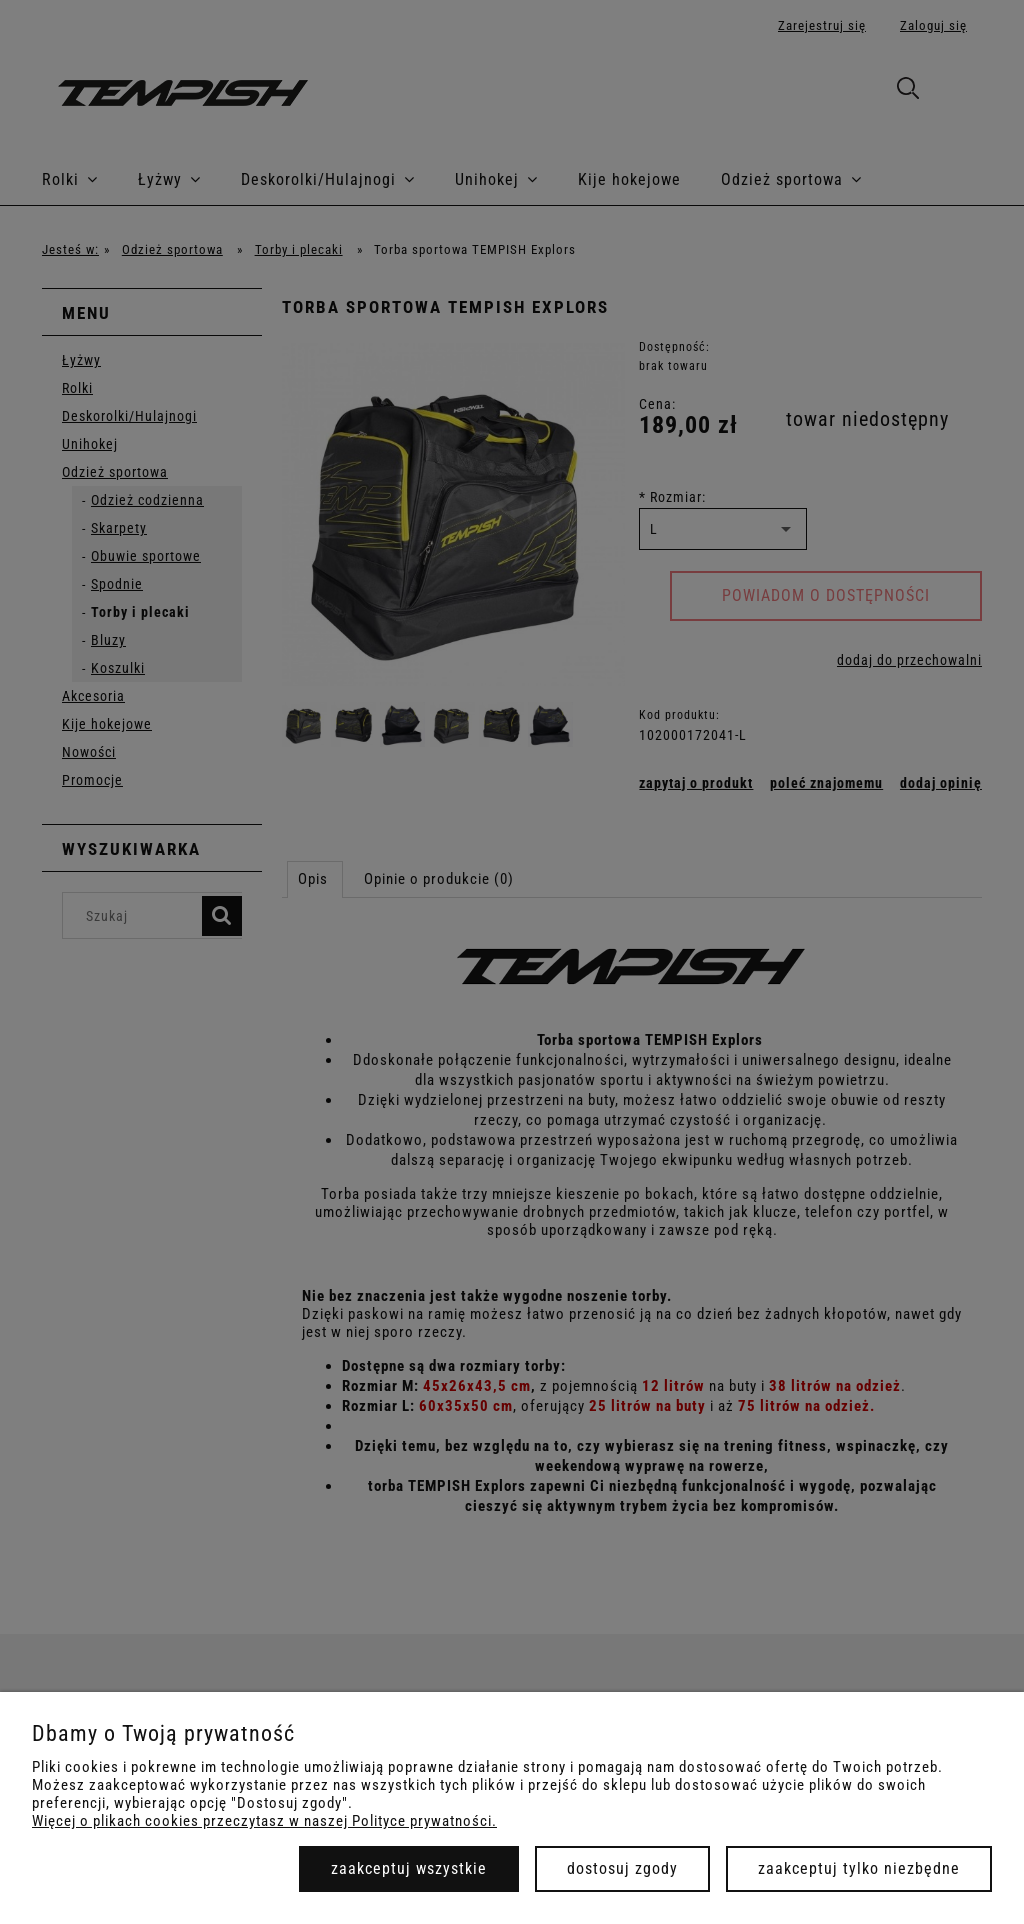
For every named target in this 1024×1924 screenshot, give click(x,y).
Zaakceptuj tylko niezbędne (859, 1868)
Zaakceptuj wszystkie (409, 1868)
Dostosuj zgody (622, 1868)
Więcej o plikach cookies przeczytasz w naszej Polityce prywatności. (264, 1821)
